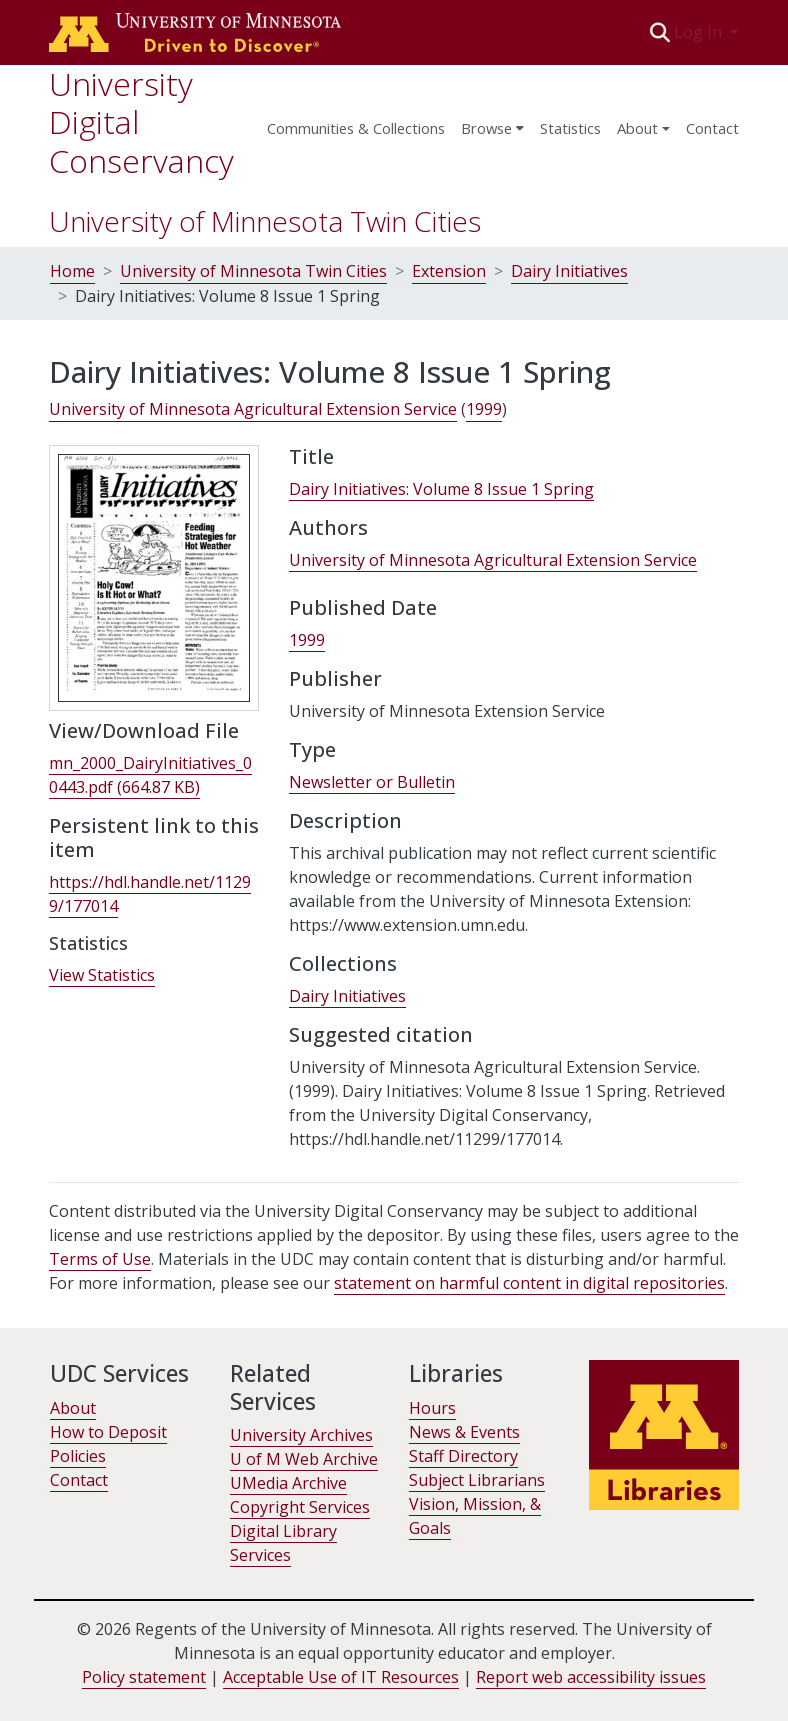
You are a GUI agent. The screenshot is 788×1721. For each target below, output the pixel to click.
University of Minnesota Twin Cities (265, 221)
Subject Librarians (477, 1480)
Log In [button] (700, 32)
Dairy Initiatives (569, 271)
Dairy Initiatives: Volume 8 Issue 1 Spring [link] (441, 489)
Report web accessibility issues (591, 1677)
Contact (712, 128)
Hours (432, 1408)
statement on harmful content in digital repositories (529, 1283)
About (73, 1408)
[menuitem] (492, 122)
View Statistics (102, 975)
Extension (449, 271)
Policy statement (144, 1677)
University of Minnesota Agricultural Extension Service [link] (253, 409)
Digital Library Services (283, 1543)
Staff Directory (463, 1456)
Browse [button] (486, 128)
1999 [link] (484, 409)
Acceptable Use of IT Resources (341, 1677)
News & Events (464, 1432)
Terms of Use (100, 1259)
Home (72, 271)
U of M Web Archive (304, 1459)
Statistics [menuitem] (570, 128)
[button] (660, 32)
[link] (150, 775)
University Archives (301, 1435)
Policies (78, 1456)
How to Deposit (108, 1432)
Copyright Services (300, 1507)
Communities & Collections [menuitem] (356, 128)
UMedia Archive (288, 1483)
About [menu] (637, 128)
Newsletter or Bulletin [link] (372, 782)
